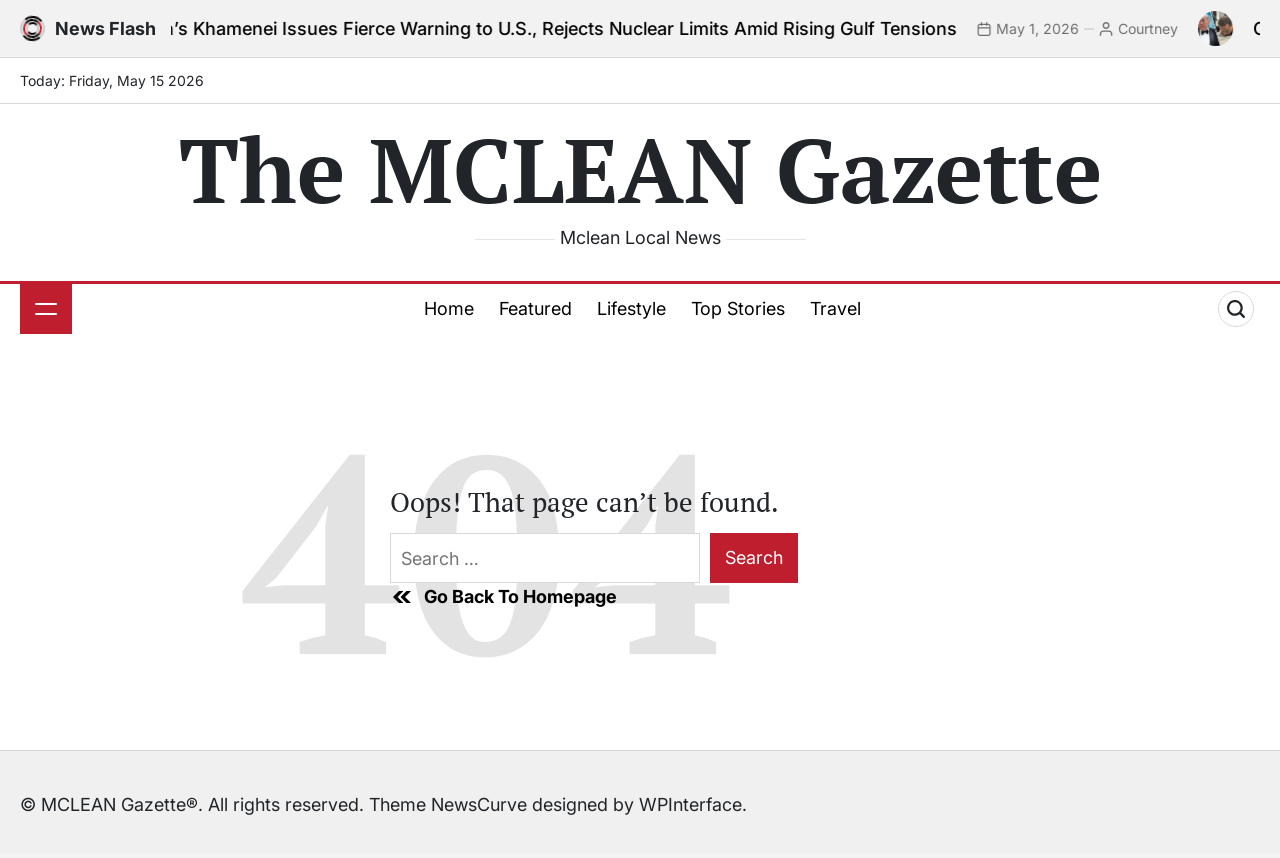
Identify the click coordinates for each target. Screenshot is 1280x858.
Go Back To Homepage (503, 597)
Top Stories (738, 308)
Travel (835, 308)
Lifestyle (631, 308)
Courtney (1162, 28)
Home (449, 308)
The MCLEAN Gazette (640, 169)
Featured (535, 308)
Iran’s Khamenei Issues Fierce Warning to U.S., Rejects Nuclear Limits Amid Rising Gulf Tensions (563, 28)
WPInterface (690, 804)
